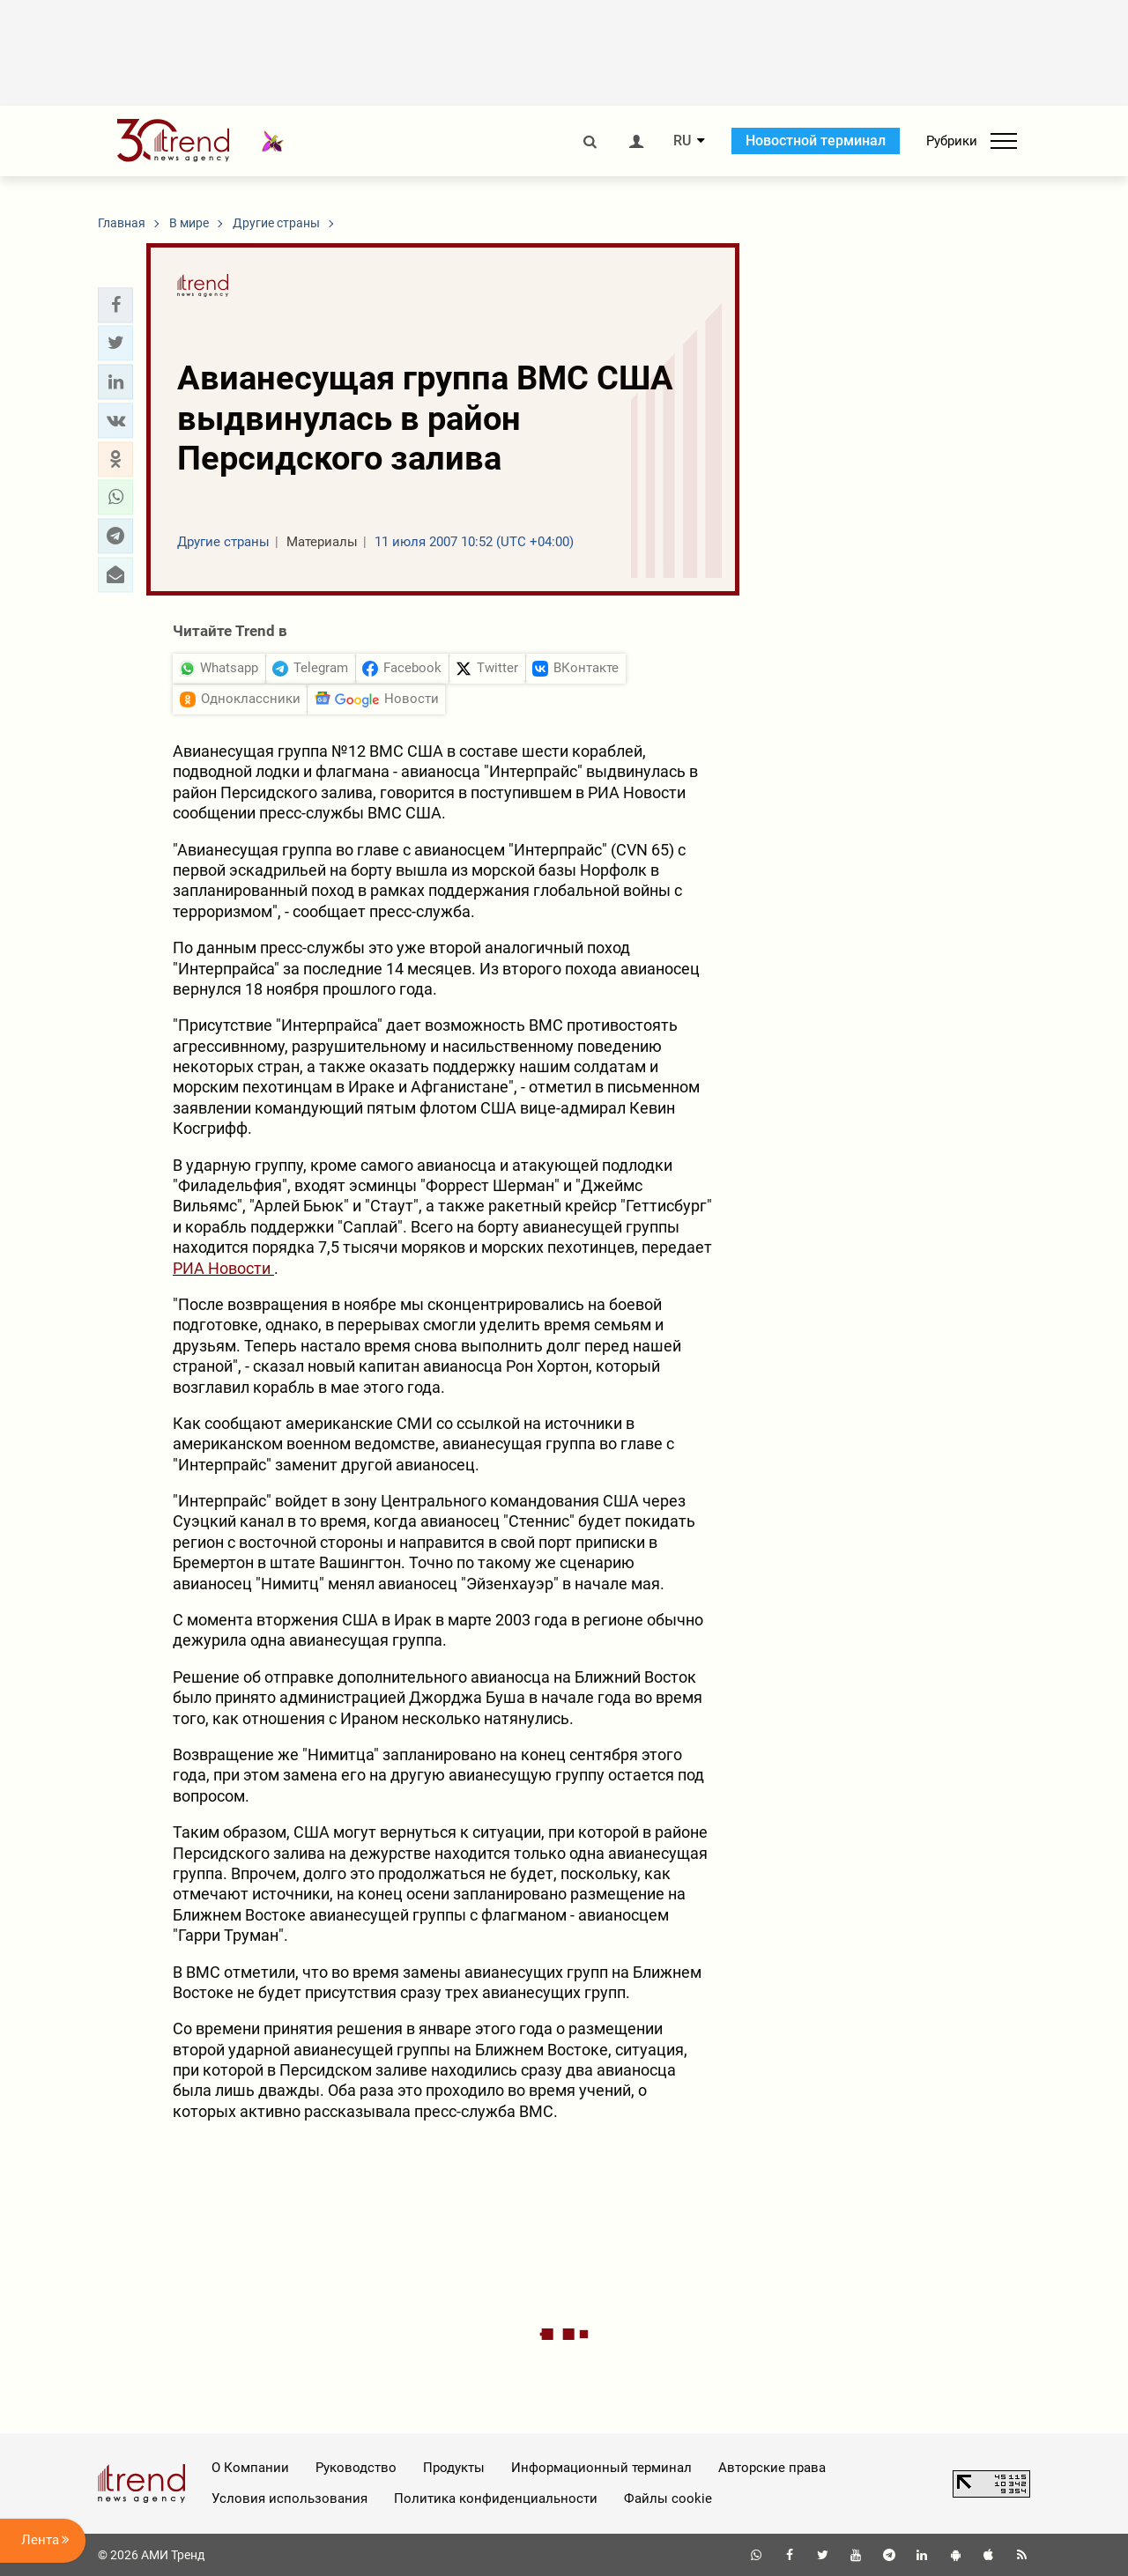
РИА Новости (223, 1268)
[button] (115, 304)
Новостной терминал (816, 140)
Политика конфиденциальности (495, 2498)
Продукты (454, 2468)
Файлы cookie (668, 2498)
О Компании (250, 2468)
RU (682, 141)
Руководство (356, 2468)
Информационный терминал (601, 2468)
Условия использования (289, 2498)
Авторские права (772, 2468)
